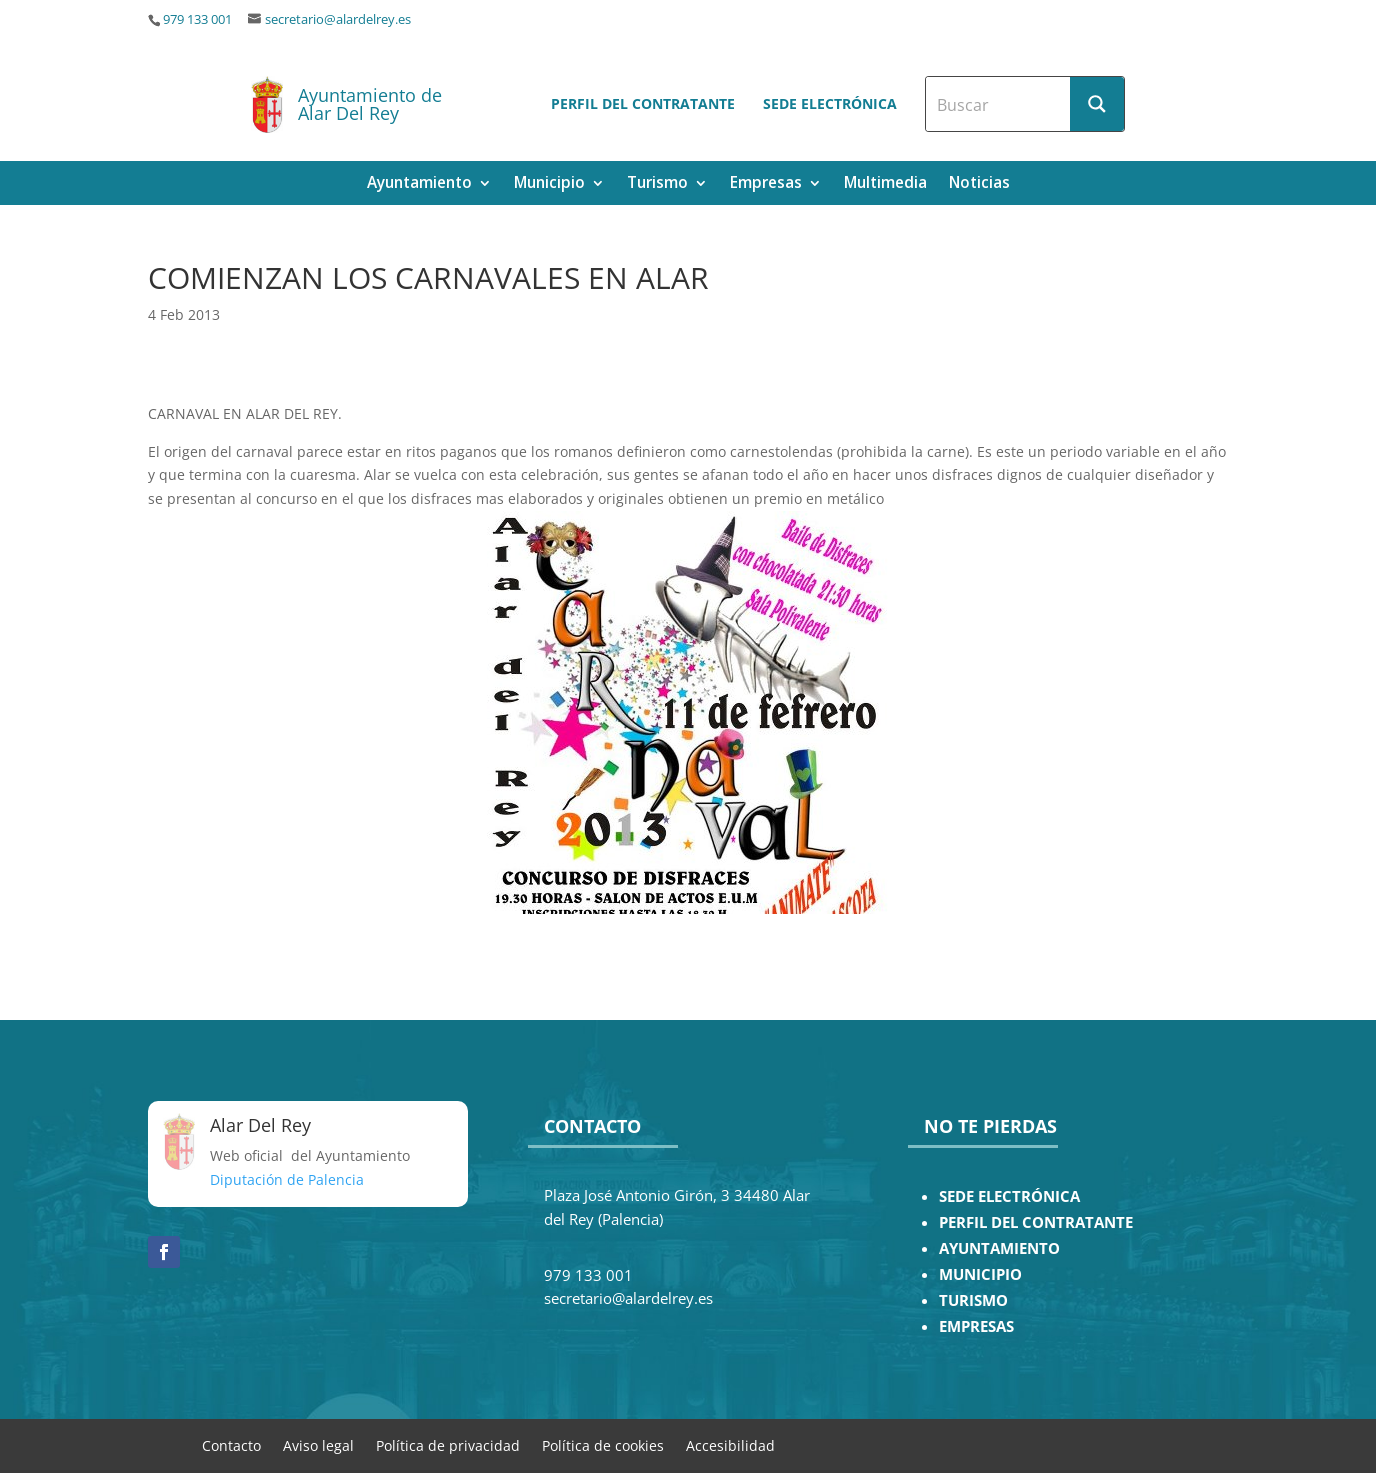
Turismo (657, 184)
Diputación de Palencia (287, 1179)
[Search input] (999, 104)
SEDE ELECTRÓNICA (1009, 1196)
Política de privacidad (448, 1444)
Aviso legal (318, 1444)
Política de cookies (603, 1444)
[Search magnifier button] (1097, 104)
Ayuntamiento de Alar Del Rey (370, 104)
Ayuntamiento (419, 184)
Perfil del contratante (643, 103)
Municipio (549, 184)
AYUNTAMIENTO (999, 1248)
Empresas (766, 184)
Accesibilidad (730, 1444)
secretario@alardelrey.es (338, 19)
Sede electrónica (830, 103)
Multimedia (885, 184)
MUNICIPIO (980, 1274)
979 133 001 (197, 19)
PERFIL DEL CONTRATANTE (1036, 1222)
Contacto (231, 1444)
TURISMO (973, 1300)
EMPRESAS (976, 1326)
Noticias (979, 184)
